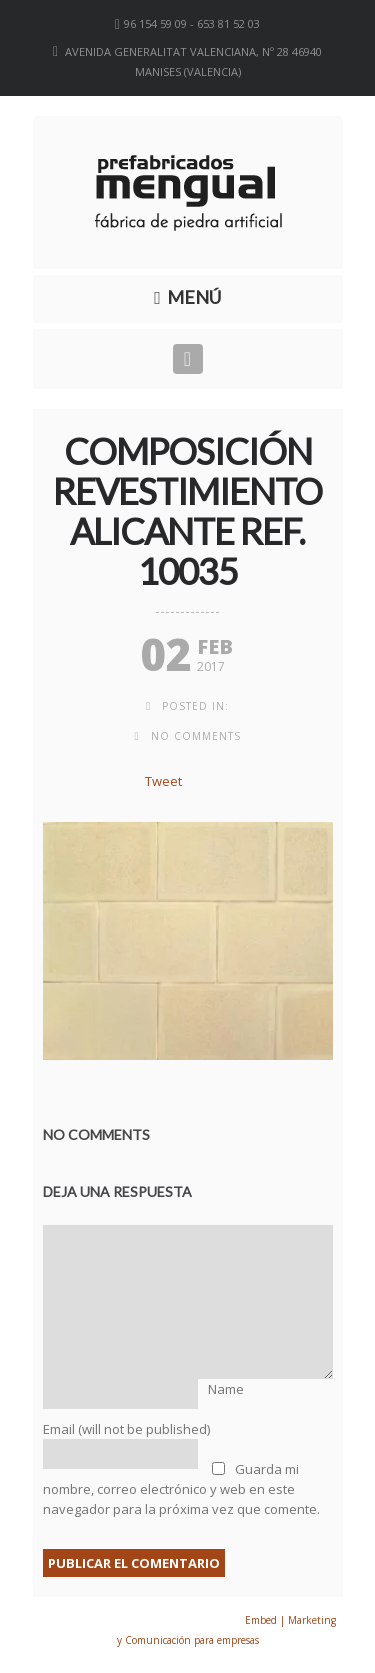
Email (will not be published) (126, 1429)
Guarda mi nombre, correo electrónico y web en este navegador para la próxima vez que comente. (181, 1489)
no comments (196, 736)
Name (226, 1389)
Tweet (163, 781)
